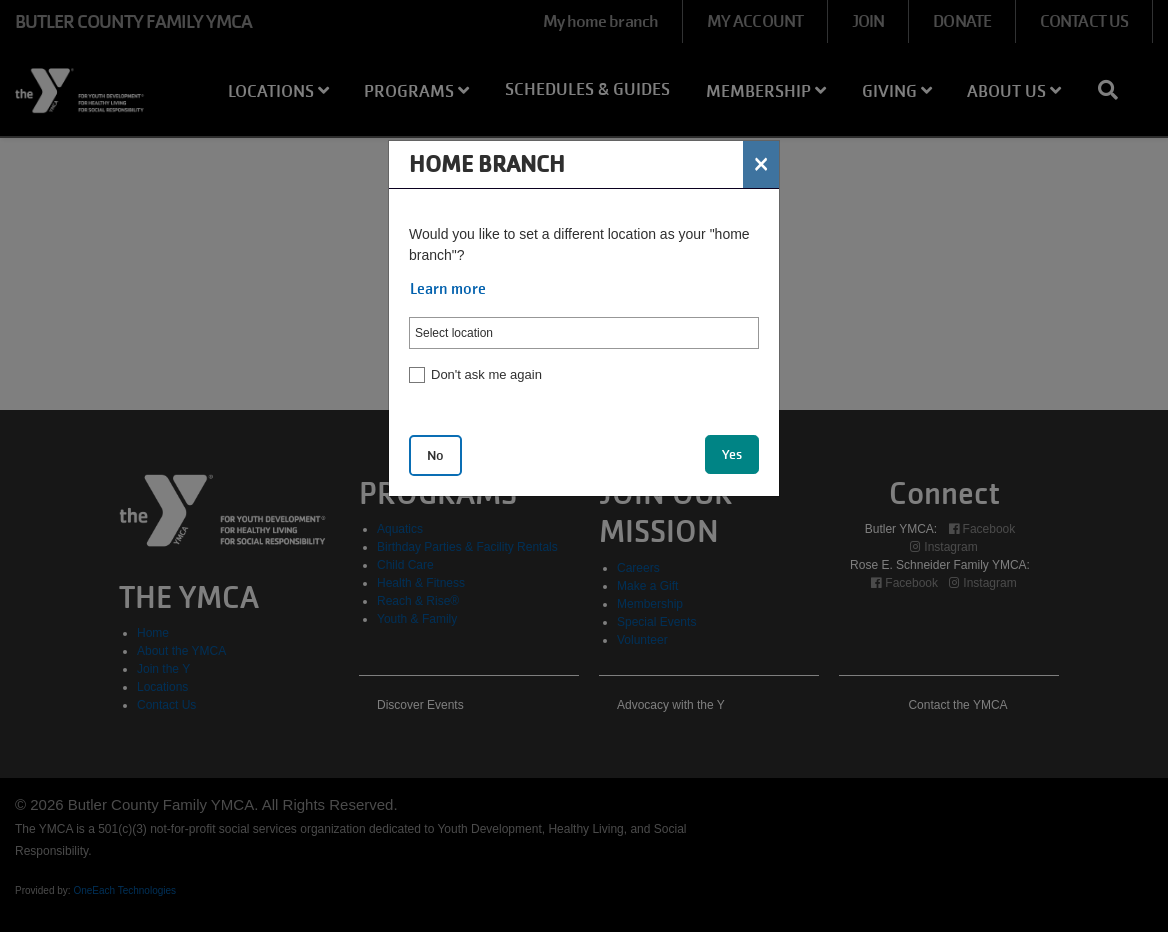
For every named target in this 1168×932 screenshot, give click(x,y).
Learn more (448, 289)
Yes (732, 454)
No (435, 455)
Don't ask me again (486, 374)
